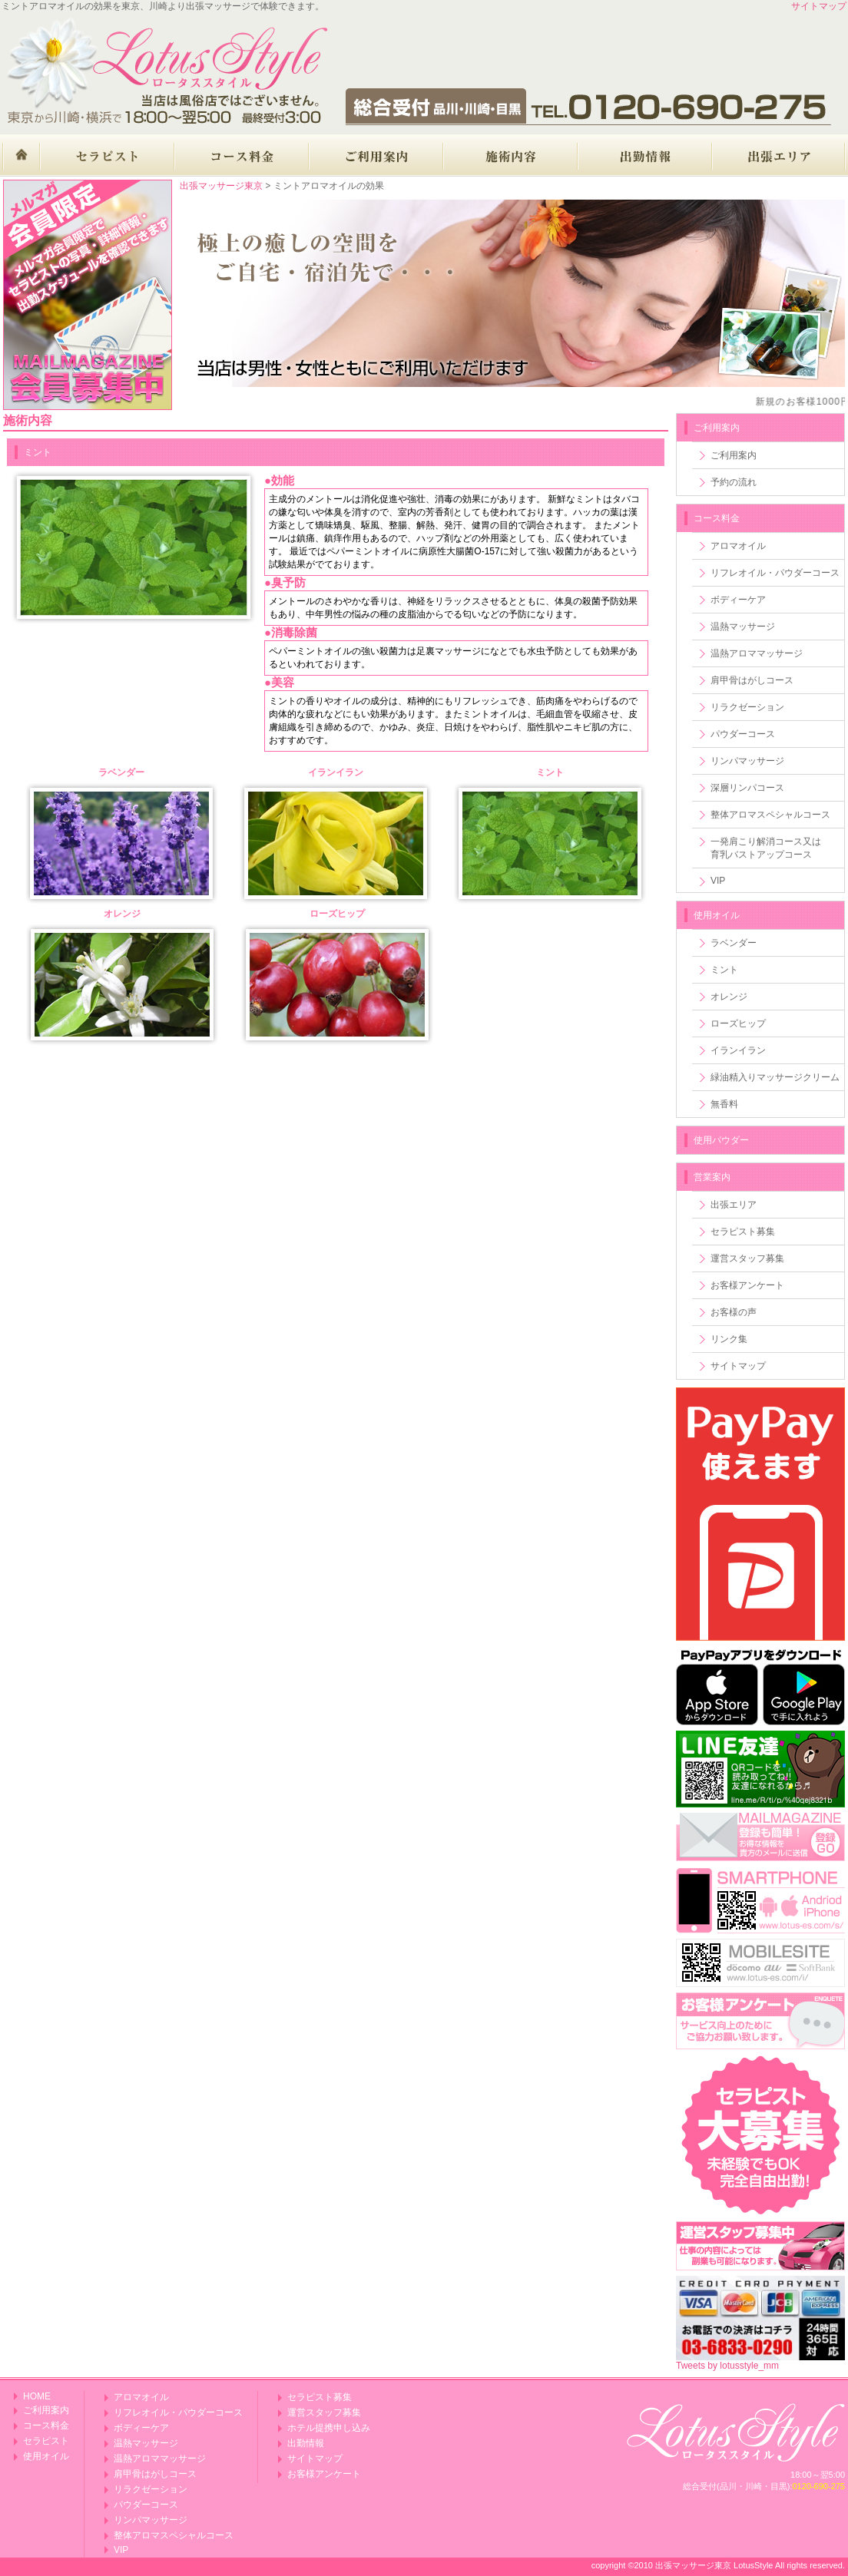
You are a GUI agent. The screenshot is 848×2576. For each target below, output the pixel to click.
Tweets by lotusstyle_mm (727, 2365)
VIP (718, 880)
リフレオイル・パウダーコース (775, 572)
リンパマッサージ (747, 761)
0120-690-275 (818, 2486)
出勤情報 (305, 2443)
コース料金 (717, 518)
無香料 (724, 1104)
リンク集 (729, 1339)
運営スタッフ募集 (747, 1258)
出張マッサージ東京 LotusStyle (714, 2565)
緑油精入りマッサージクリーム (775, 1077)
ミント (724, 969)
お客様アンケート (747, 1285)
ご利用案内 (734, 455)
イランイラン (738, 1050)
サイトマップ (818, 6)
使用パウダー (721, 1140)
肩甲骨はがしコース (752, 680)
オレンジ (729, 996)
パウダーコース (743, 734)
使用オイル (717, 915)
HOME (37, 2396)
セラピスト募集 (743, 1231)
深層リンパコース (747, 787)
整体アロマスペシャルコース (770, 814)
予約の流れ (734, 482)
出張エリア (734, 1204)
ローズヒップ (738, 1023)
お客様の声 (734, 1312)
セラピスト (46, 2440)
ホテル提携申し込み (328, 2427)
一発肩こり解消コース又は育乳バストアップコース (766, 848)
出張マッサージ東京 (221, 185)
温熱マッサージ (743, 626)
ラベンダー (734, 942)
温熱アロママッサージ (757, 653)
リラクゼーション (747, 707)
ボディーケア (738, 599)
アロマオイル (738, 546)
